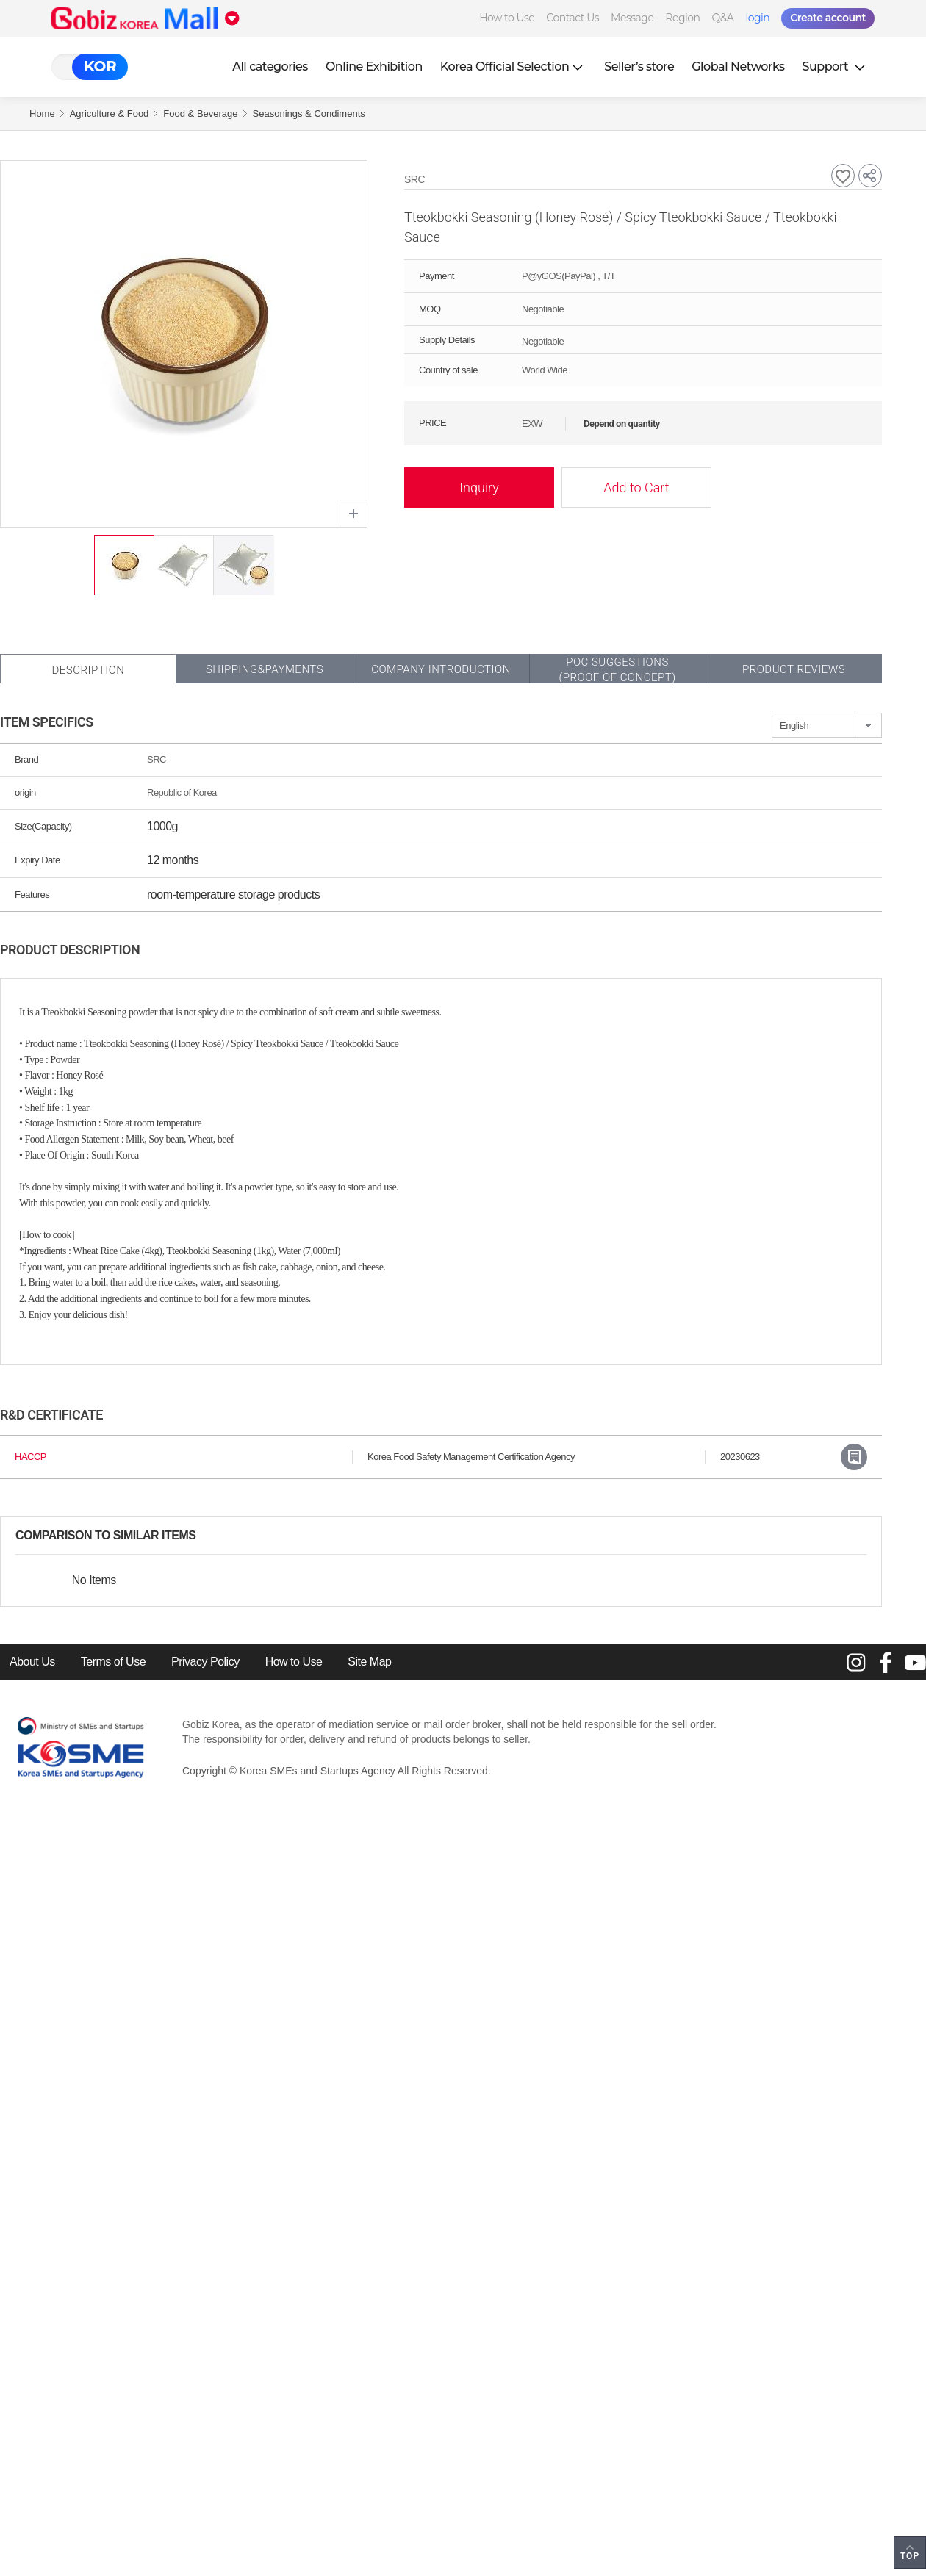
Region (682, 17)
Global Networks (738, 66)
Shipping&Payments (264, 669)
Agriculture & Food (109, 113)
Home (42, 113)
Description (87, 670)
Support (836, 66)
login (757, 17)
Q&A (723, 17)
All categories (270, 66)
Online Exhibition (374, 66)
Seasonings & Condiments (309, 113)
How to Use (506, 17)
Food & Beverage (200, 113)
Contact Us (572, 17)
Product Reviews (793, 669)
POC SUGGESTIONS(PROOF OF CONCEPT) (617, 669)
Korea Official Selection (513, 66)
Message (632, 17)
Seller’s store (639, 66)
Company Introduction (441, 669)
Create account (828, 17)
